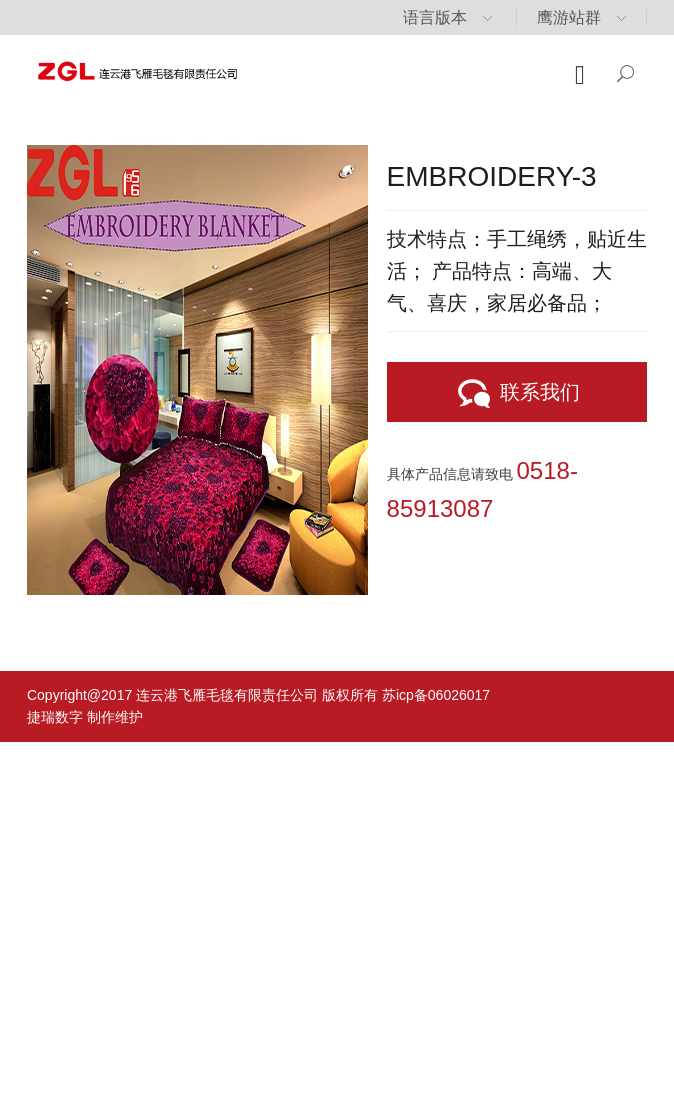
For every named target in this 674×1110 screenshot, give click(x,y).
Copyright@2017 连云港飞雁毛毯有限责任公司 (172, 695)
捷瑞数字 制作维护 (85, 717)
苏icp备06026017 (436, 695)
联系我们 (517, 394)
